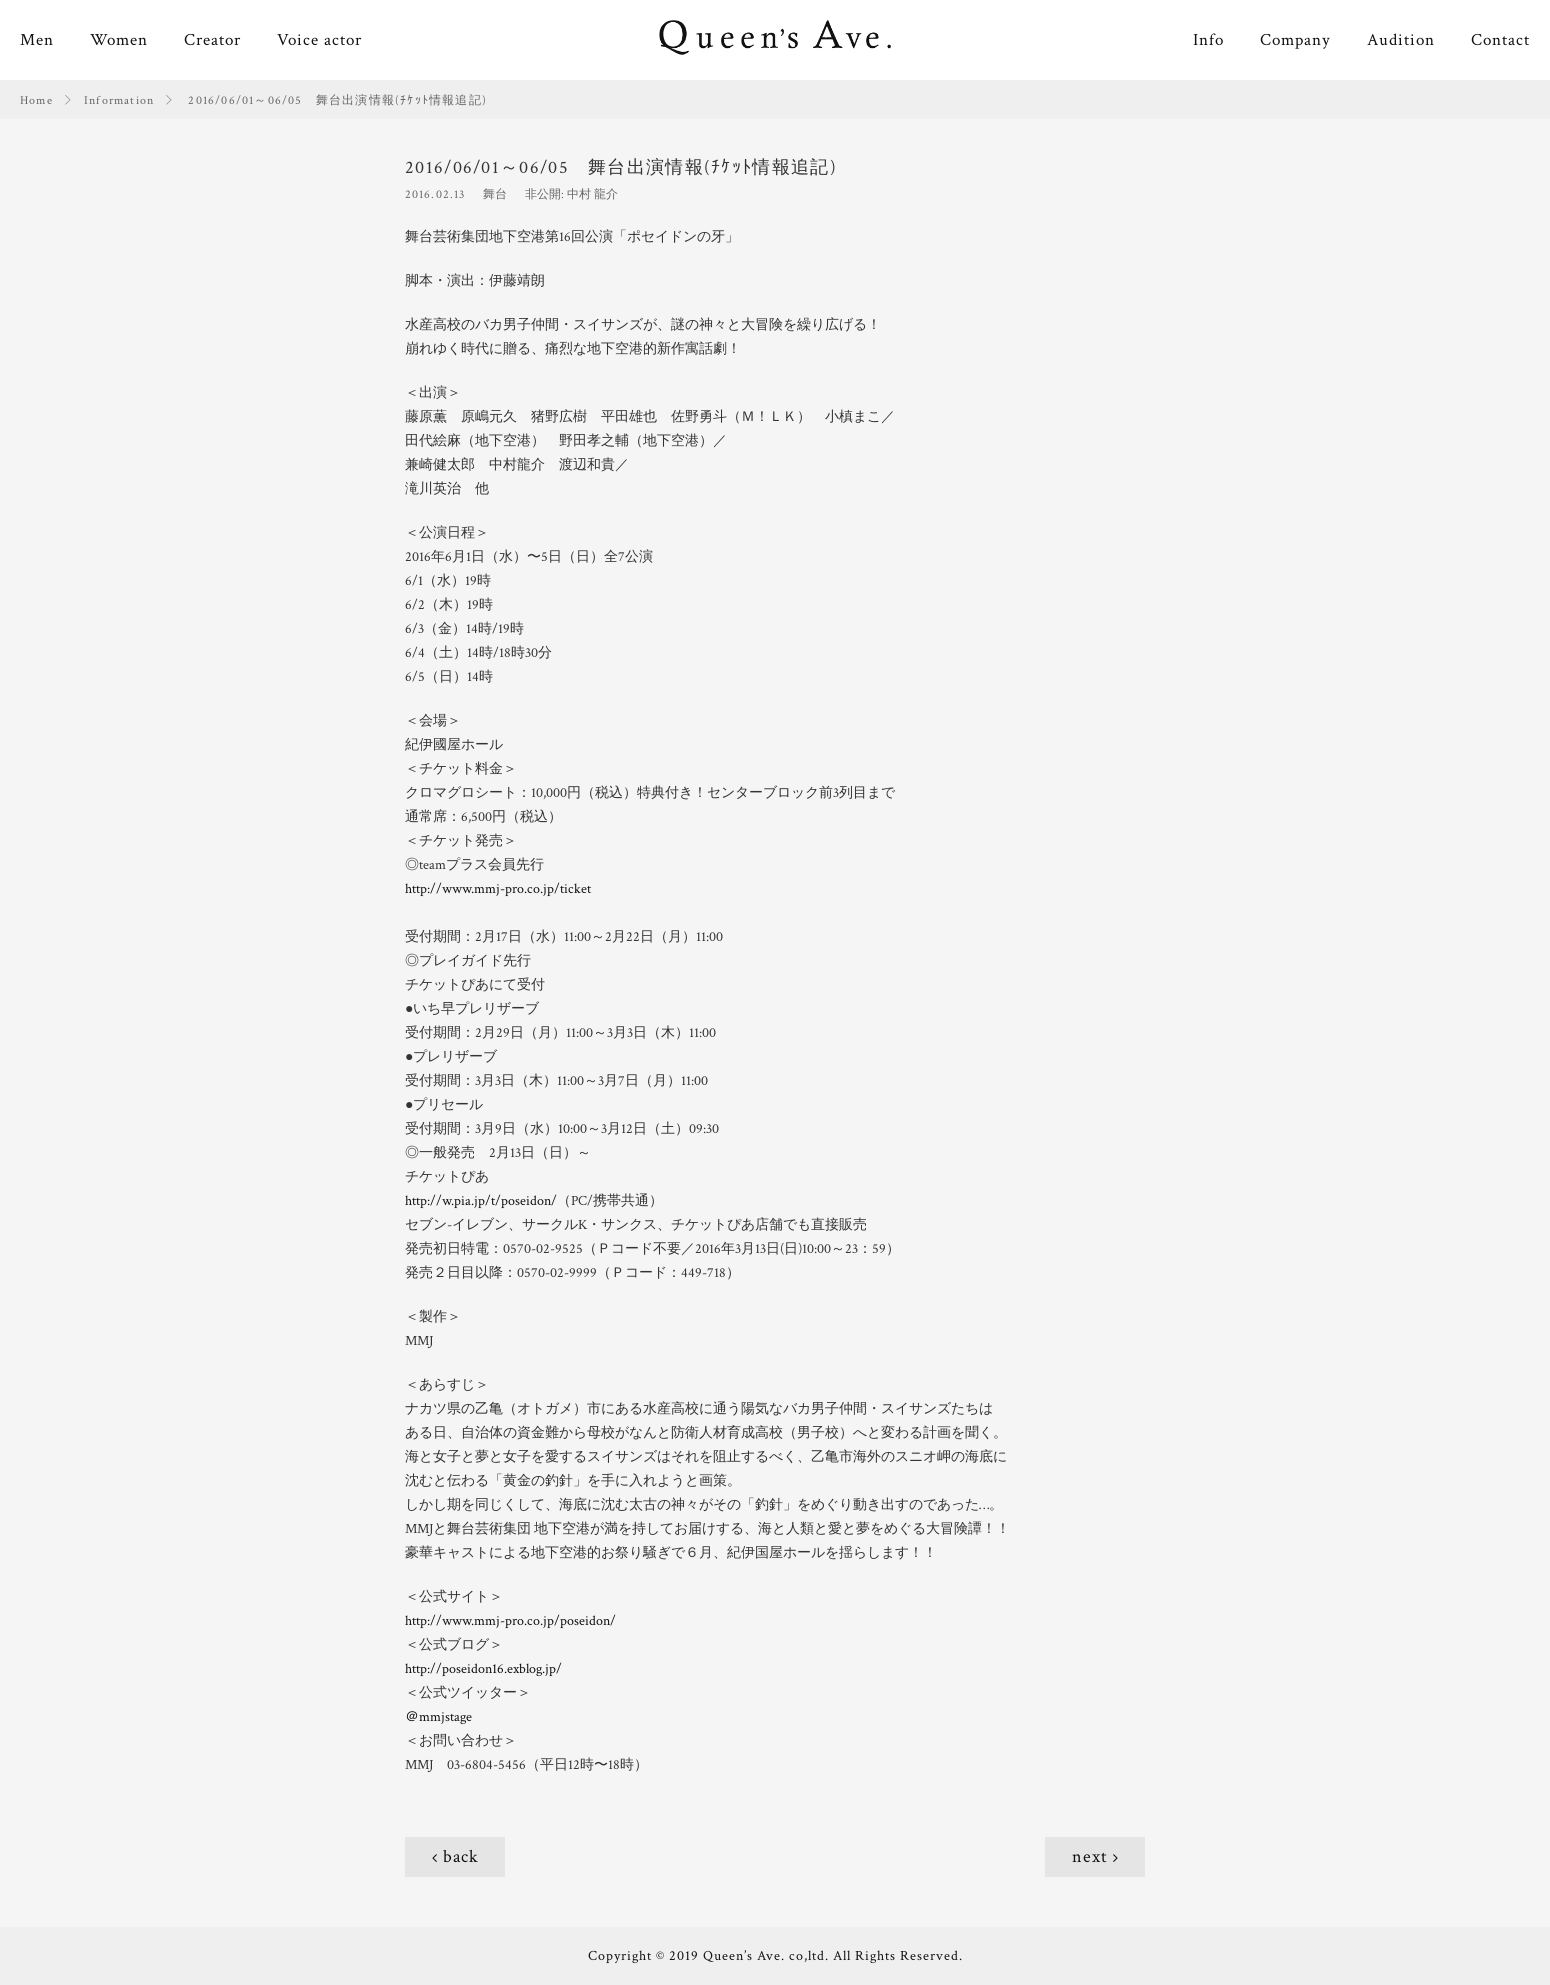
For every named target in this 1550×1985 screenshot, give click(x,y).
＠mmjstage (438, 1717)
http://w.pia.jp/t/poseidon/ (481, 1201)
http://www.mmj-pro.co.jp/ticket (498, 889)
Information (119, 100)
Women (119, 40)
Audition (1401, 40)
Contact (1500, 40)
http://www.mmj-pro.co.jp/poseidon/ (510, 1621)
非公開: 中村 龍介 (571, 194)
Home (36, 100)
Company (1295, 40)
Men (37, 40)
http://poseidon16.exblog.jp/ (483, 1669)
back (461, 1856)
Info (1208, 40)
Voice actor (319, 40)
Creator (212, 40)
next (1090, 1856)
